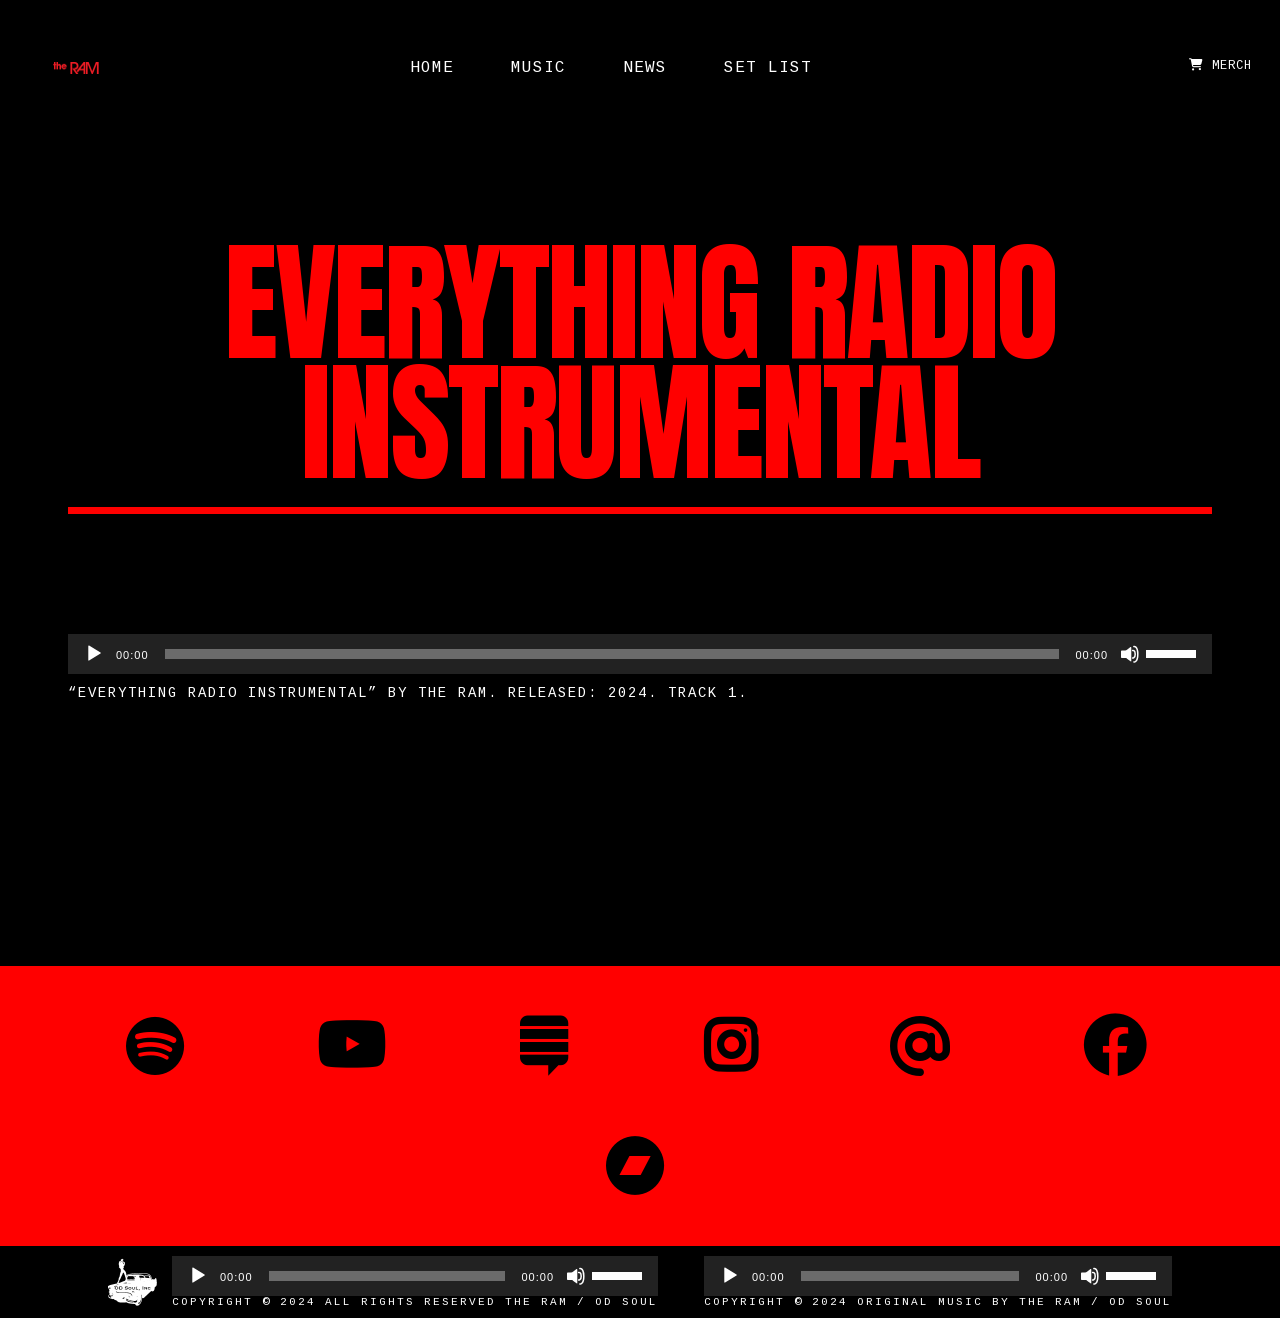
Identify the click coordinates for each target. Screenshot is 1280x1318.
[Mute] (1130, 654)
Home (432, 68)
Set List (768, 68)
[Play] (94, 654)
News (645, 68)
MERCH (1220, 66)
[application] (640, 654)
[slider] (612, 654)
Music (538, 68)
